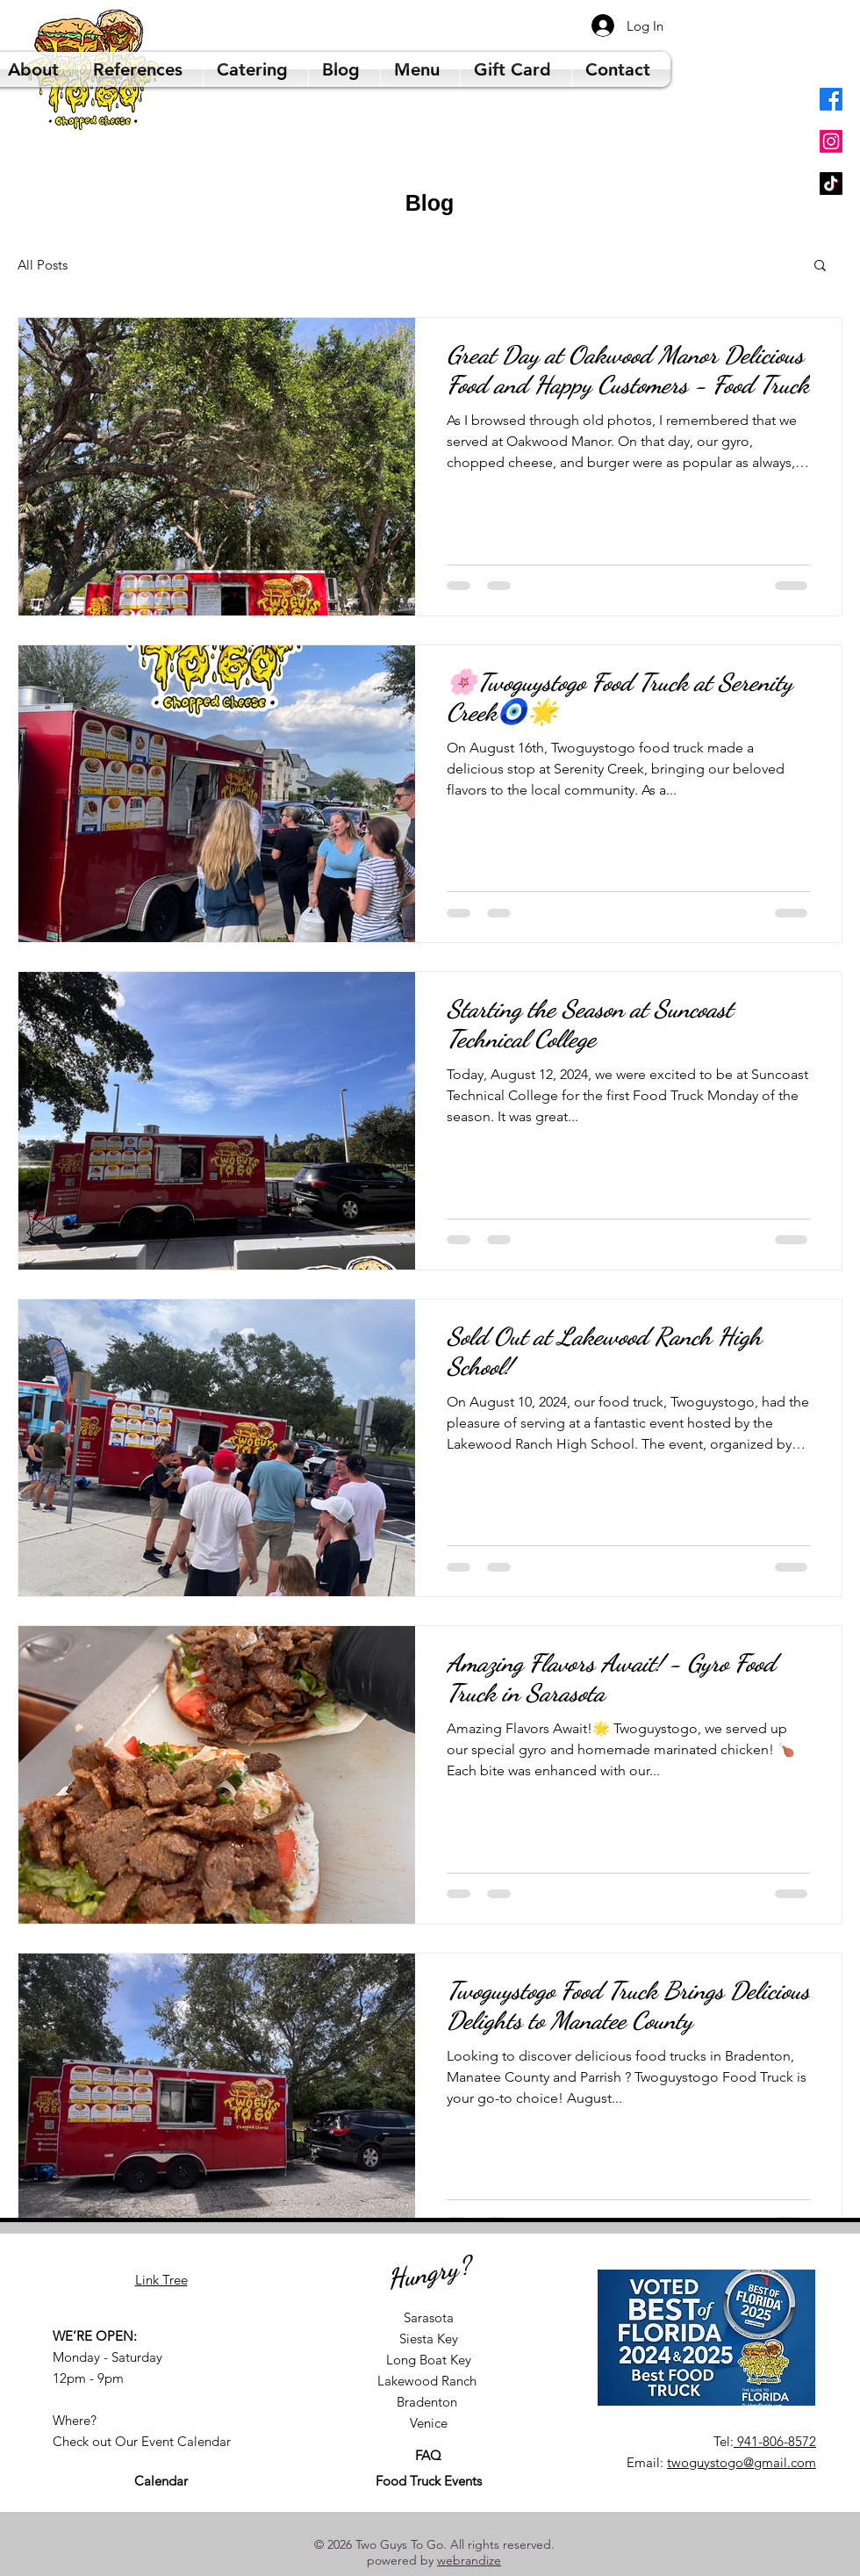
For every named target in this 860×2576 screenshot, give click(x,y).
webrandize (469, 2560)
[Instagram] (831, 141)
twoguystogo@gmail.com (741, 2462)
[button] (820, 266)
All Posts (43, 264)
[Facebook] (831, 99)
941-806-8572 (775, 2441)
